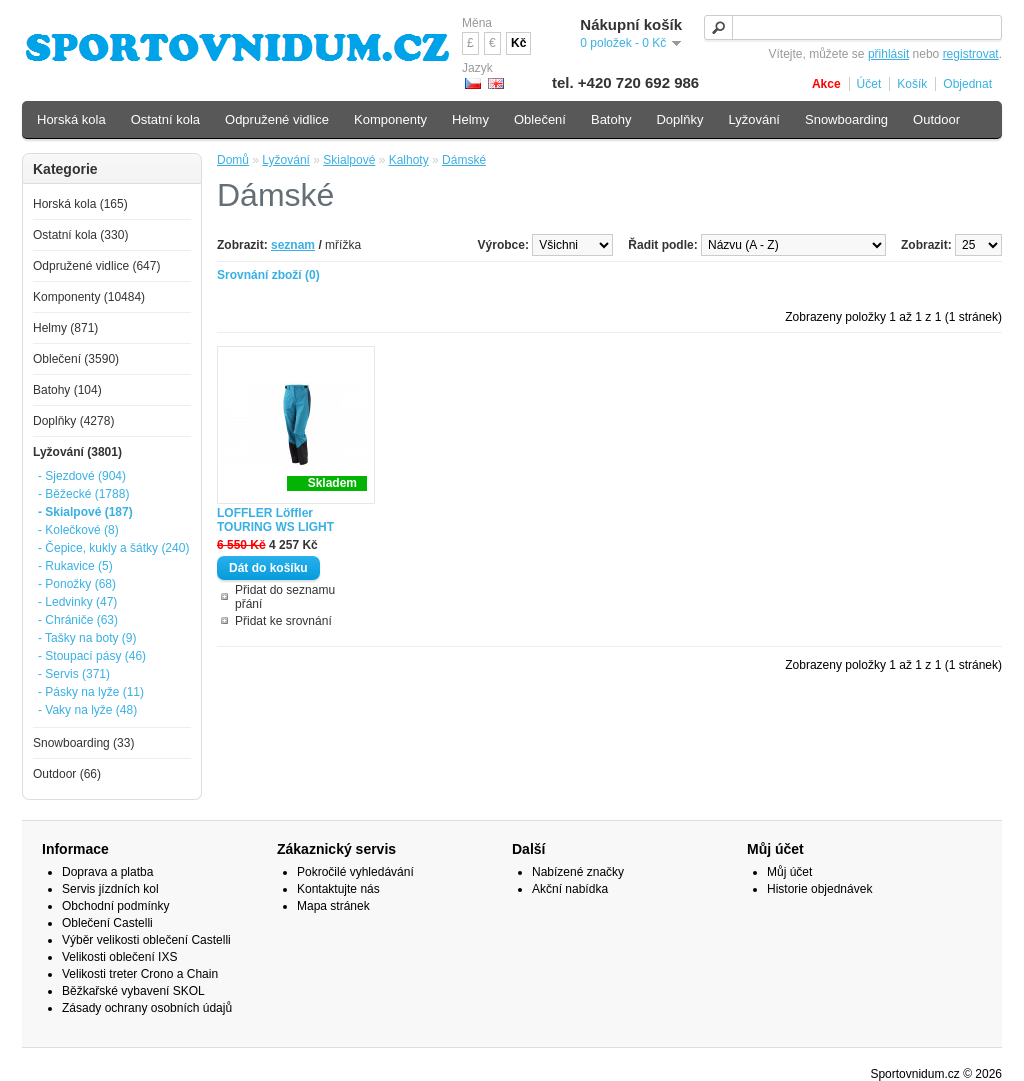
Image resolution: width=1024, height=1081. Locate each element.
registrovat (971, 54)
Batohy (611, 119)
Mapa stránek (333, 906)
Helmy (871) (65, 328)
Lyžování (286, 160)
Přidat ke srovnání (283, 621)
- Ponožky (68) (77, 584)
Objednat (967, 84)
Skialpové (349, 160)
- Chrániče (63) (78, 620)
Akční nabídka (570, 889)
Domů (233, 160)
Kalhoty (409, 160)
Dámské (464, 160)
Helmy (470, 119)
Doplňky (679, 119)
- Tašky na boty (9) (87, 638)
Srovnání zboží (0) (268, 275)
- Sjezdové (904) (82, 476)
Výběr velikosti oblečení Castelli (146, 940)
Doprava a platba (107, 872)
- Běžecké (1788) (83, 494)
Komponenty (390, 119)
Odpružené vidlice (277, 119)
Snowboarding (846, 119)
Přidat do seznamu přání (285, 597)
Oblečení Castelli (107, 923)
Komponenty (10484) (89, 297)
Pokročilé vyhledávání (355, 872)
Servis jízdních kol (110, 889)
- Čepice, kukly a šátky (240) (113, 548)
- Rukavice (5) (75, 566)
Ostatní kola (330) (80, 235)
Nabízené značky (578, 872)
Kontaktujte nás (338, 889)
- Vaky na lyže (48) (87, 710)
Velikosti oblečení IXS (119, 957)
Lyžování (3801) (77, 452)
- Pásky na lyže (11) (91, 692)
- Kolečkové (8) (78, 530)
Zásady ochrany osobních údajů (147, 1008)
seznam (293, 245)
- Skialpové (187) (85, 512)
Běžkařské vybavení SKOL (133, 991)
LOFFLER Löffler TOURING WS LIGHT (275, 520)
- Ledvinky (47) (77, 602)
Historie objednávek (819, 889)
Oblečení (540, 119)
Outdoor (936, 119)
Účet (869, 84)
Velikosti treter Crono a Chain (140, 974)
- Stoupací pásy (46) (92, 656)
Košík (912, 84)
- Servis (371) (74, 674)
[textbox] (853, 27)
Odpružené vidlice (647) (96, 266)
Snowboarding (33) (83, 743)
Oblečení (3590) (76, 359)
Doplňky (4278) (73, 421)
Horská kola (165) (80, 204)
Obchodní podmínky (115, 906)
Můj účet (789, 872)
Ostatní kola (165, 119)
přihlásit (888, 54)
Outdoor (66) (67, 774)
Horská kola (71, 119)
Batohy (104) (67, 390)
